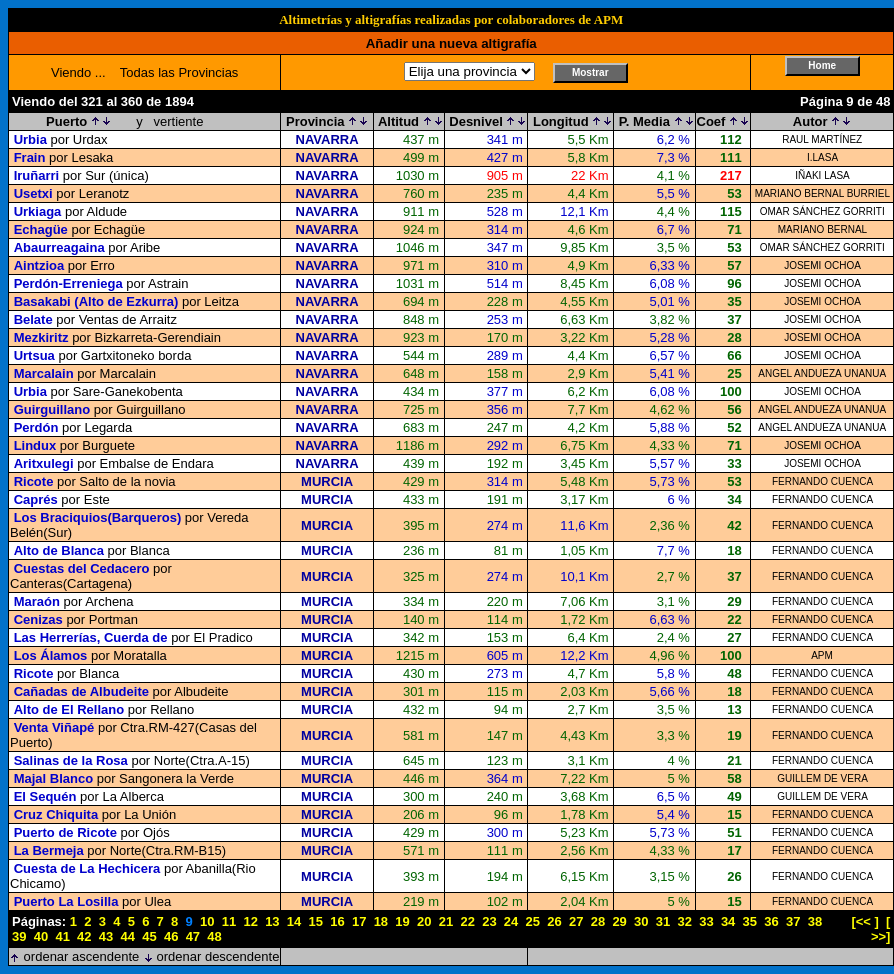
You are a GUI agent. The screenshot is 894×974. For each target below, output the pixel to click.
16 (337, 921)
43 (106, 936)
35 (750, 921)
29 (619, 921)
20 (424, 921)
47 (193, 936)
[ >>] (881, 929)
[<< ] (864, 921)
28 (598, 921)
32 (684, 921)
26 (554, 921)
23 (489, 921)
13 (272, 921)
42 (84, 936)
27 (576, 921)
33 (706, 921)
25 (533, 921)
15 (316, 921)
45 (149, 936)
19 (402, 921)
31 (663, 921)
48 (214, 936)
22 (467, 921)
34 (728, 921)
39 (19, 936)
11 (229, 921)
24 (511, 921)
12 (250, 921)
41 (62, 936)
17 (359, 921)
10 (207, 921)
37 (793, 921)
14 (294, 921)
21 (446, 921)
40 (41, 936)
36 (771, 921)
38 (815, 921)
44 (128, 936)
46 (171, 936)
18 (381, 921)
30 (641, 921)
